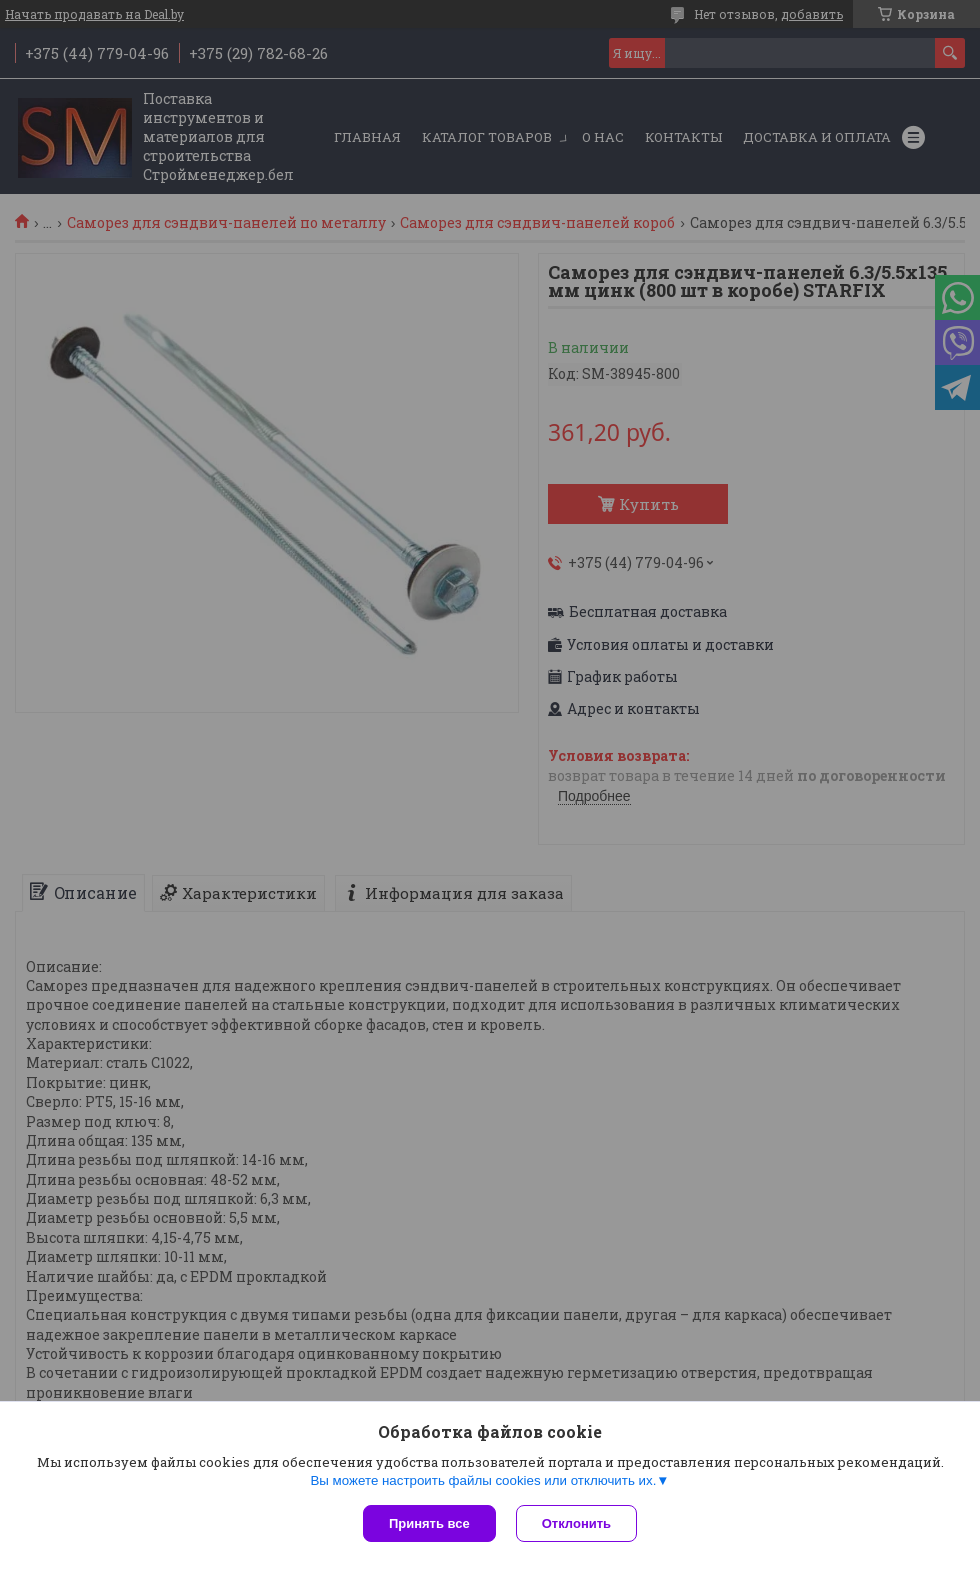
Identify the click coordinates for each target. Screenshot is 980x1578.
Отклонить (576, 1523)
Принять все (429, 1523)
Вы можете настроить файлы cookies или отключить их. (483, 1480)
